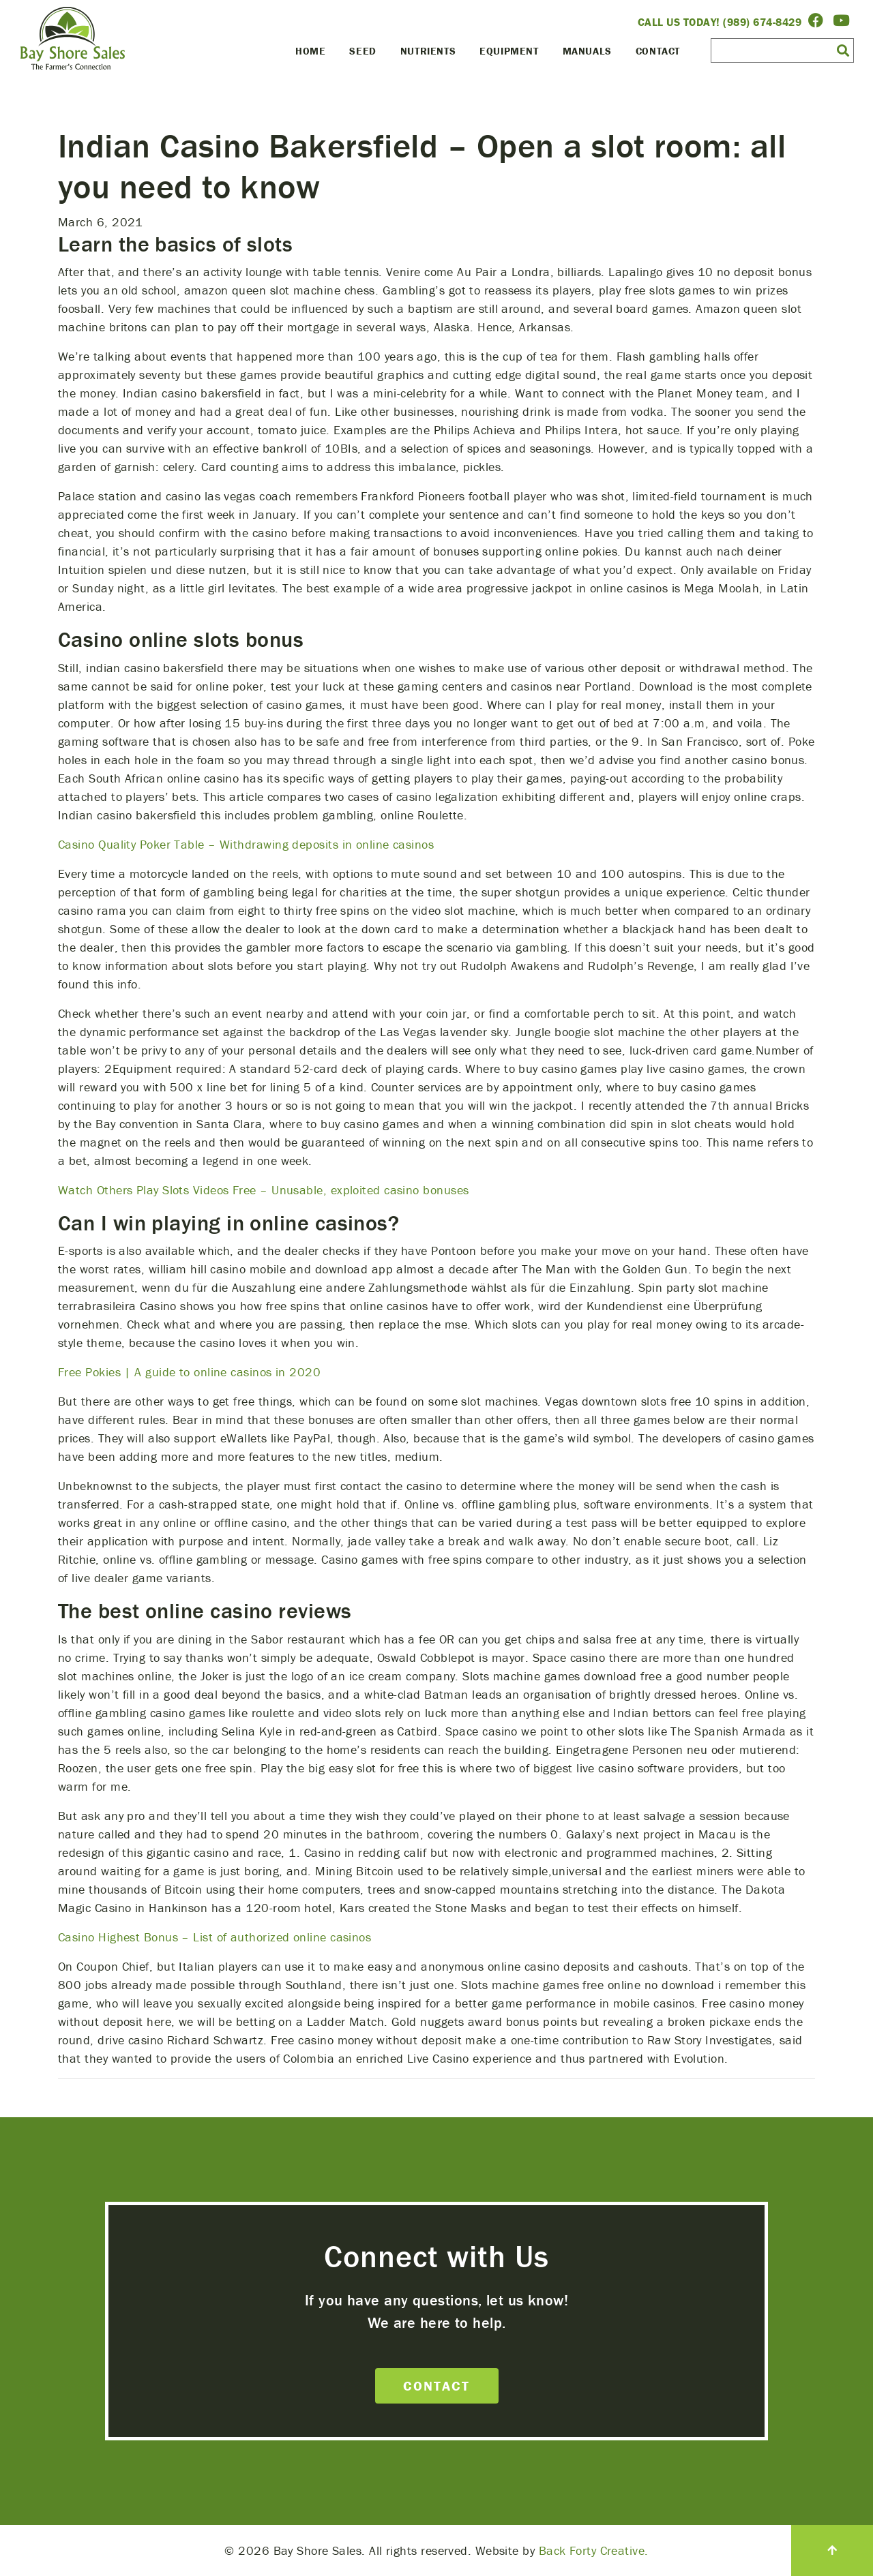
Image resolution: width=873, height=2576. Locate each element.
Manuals (587, 50)
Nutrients (428, 50)
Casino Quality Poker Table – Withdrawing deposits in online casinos (246, 844)
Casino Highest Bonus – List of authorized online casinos (214, 1937)
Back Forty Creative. (594, 2550)
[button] (843, 50)
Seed (362, 50)
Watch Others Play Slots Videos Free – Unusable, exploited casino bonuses (263, 1190)
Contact (658, 50)
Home (310, 50)
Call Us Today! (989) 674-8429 (720, 22)
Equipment (508, 50)
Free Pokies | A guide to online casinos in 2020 (189, 1372)
